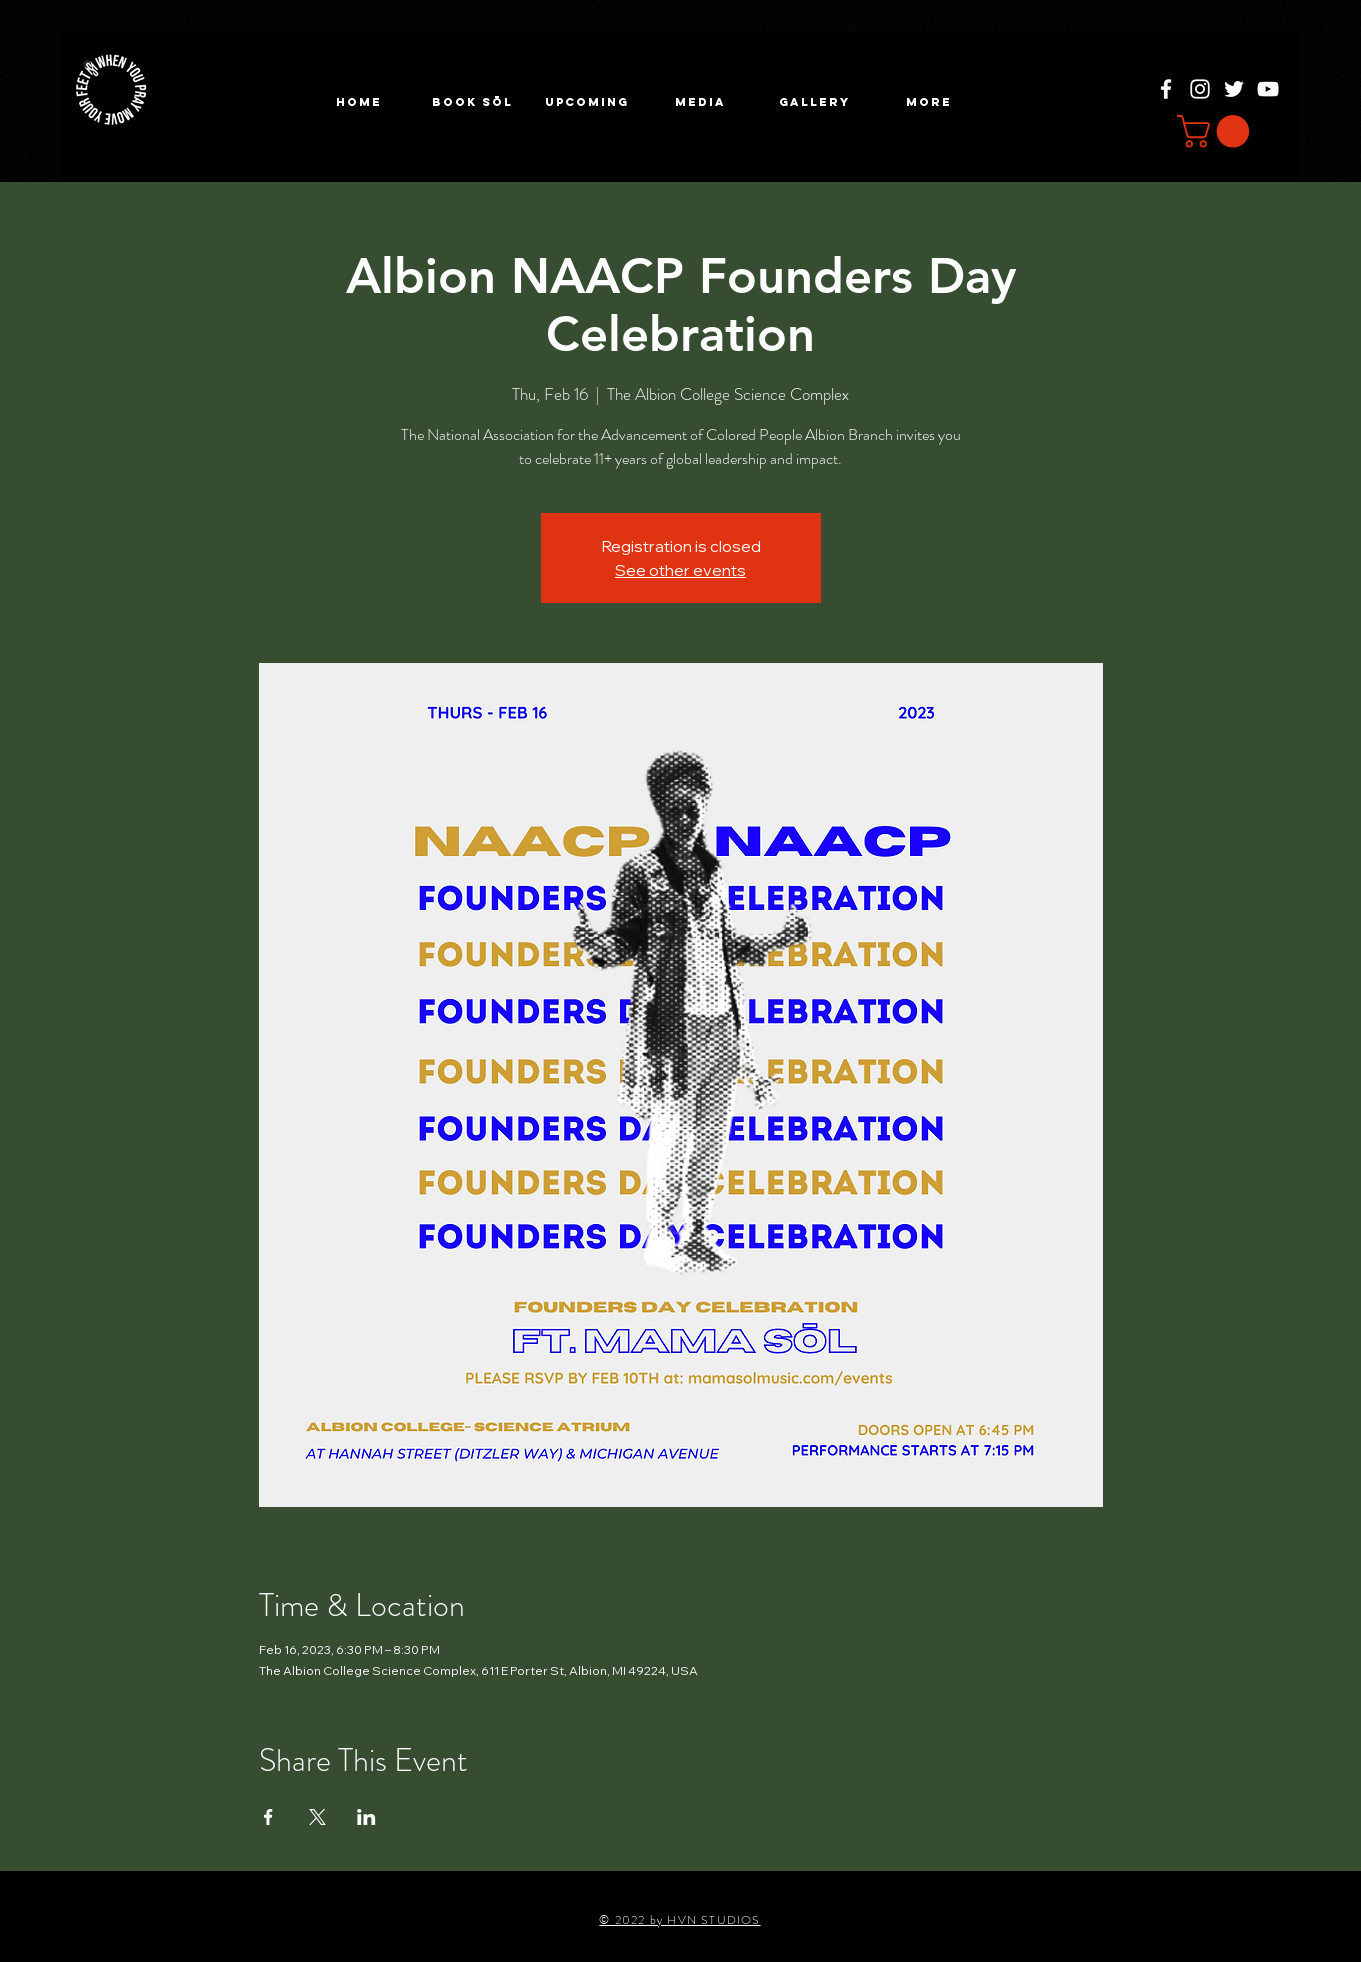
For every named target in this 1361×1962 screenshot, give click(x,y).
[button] (587, 102)
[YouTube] (1268, 89)
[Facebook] (1166, 89)
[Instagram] (1200, 89)
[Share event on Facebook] (268, 1817)
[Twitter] (1234, 89)
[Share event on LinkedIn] (366, 1817)
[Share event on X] (317, 1817)
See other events (680, 570)
